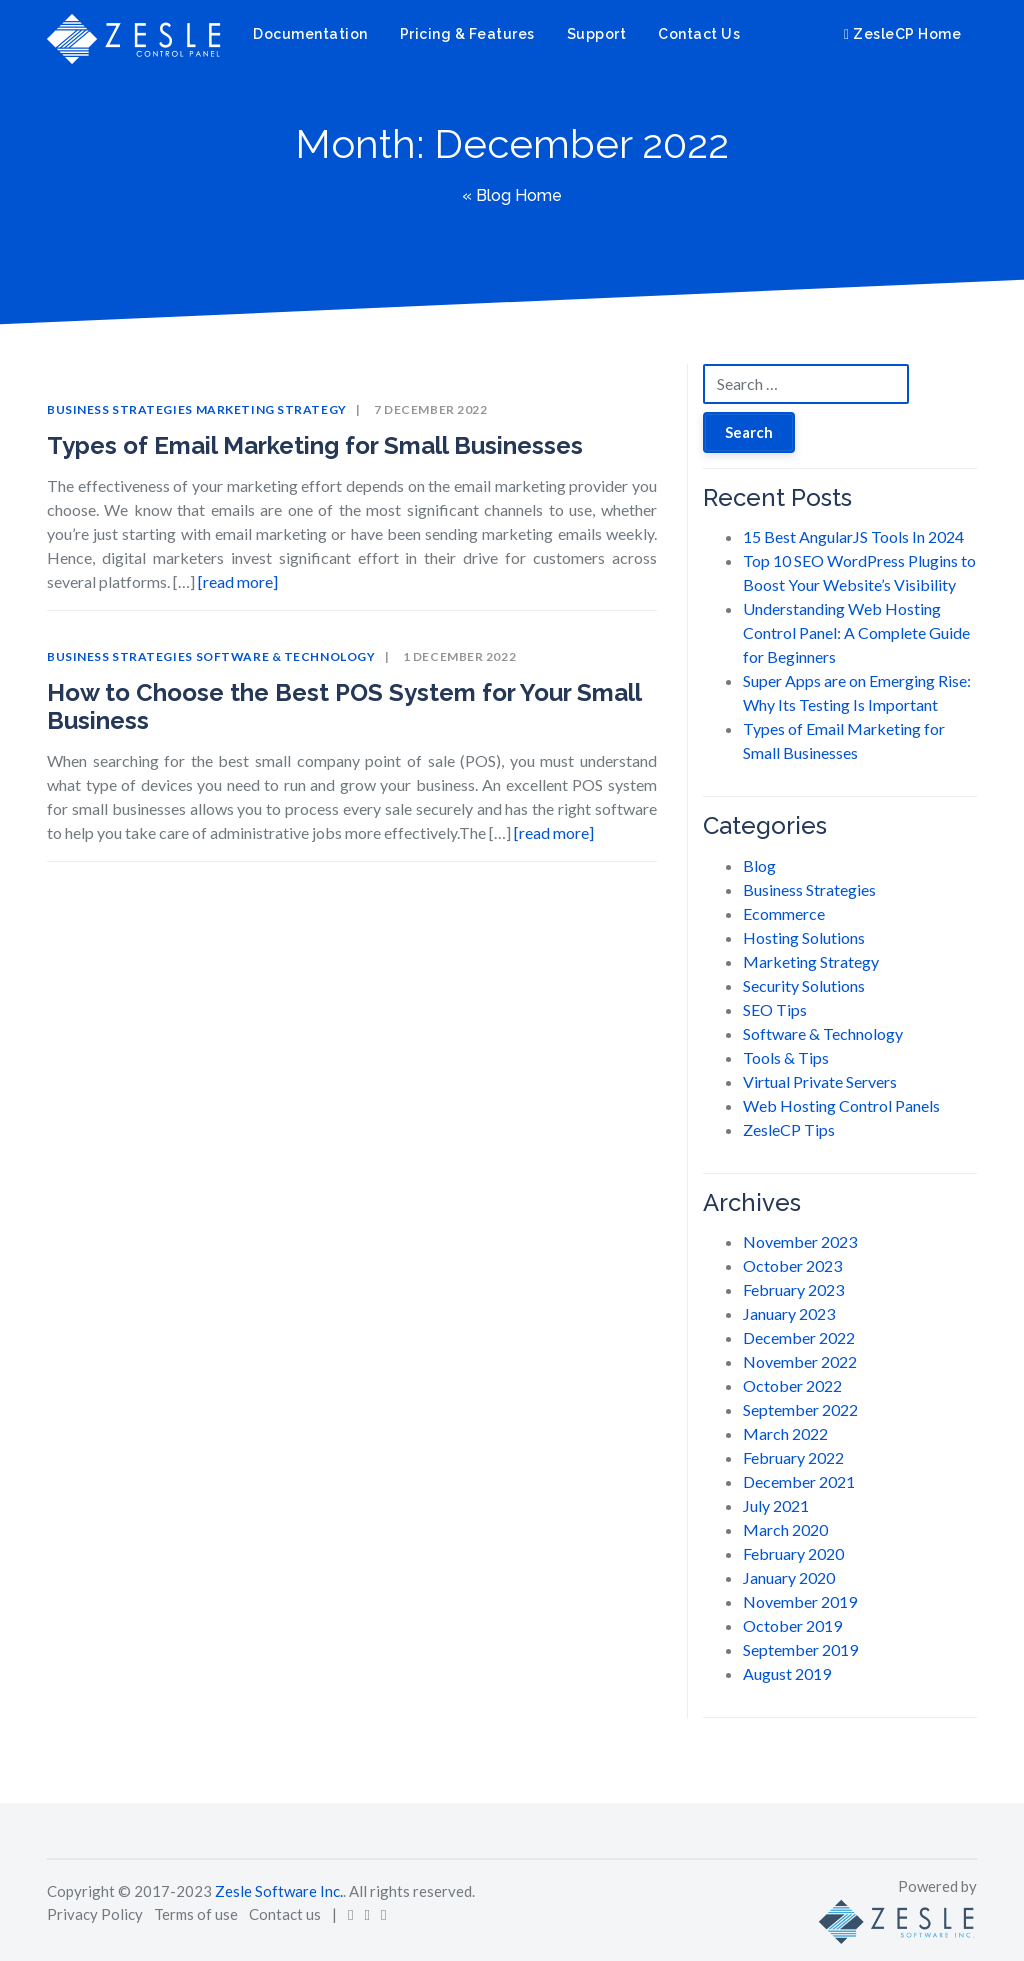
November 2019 (800, 1601)
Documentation (310, 34)
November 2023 (800, 1241)
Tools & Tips (786, 1057)
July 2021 (776, 1505)
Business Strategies (120, 409)
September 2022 (800, 1409)
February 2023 (793, 1289)
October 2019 (792, 1625)
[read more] (238, 581)
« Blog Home (512, 195)
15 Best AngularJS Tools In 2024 (853, 536)
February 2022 (793, 1457)
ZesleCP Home (902, 34)
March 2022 (785, 1433)
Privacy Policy (95, 1914)
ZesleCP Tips (789, 1129)
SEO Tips (775, 1009)
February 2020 (793, 1553)
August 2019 (787, 1673)
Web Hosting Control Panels (841, 1105)
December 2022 (799, 1337)
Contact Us (699, 34)
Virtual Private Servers (820, 1081)
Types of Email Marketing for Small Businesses (315, 445)
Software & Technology (286, 656)
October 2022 (792, 1385)
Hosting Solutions (804, 937)
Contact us (285, 1914)
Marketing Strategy (271, 409)
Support (597, 34)
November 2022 (800, 1361)
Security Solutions (804, 985)
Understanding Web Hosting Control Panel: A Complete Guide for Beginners (856, 632)
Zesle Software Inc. (279, 1891)
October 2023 (792, 1265)
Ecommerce (784, 913)
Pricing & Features (467, 34)
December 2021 (799, 1481)
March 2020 (785, 1529)
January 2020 (789, 1577)
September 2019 (800, 1649)
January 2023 (789, 1313)
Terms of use (196, 1914)
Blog (759, 865)
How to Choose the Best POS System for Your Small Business (344, 707)
